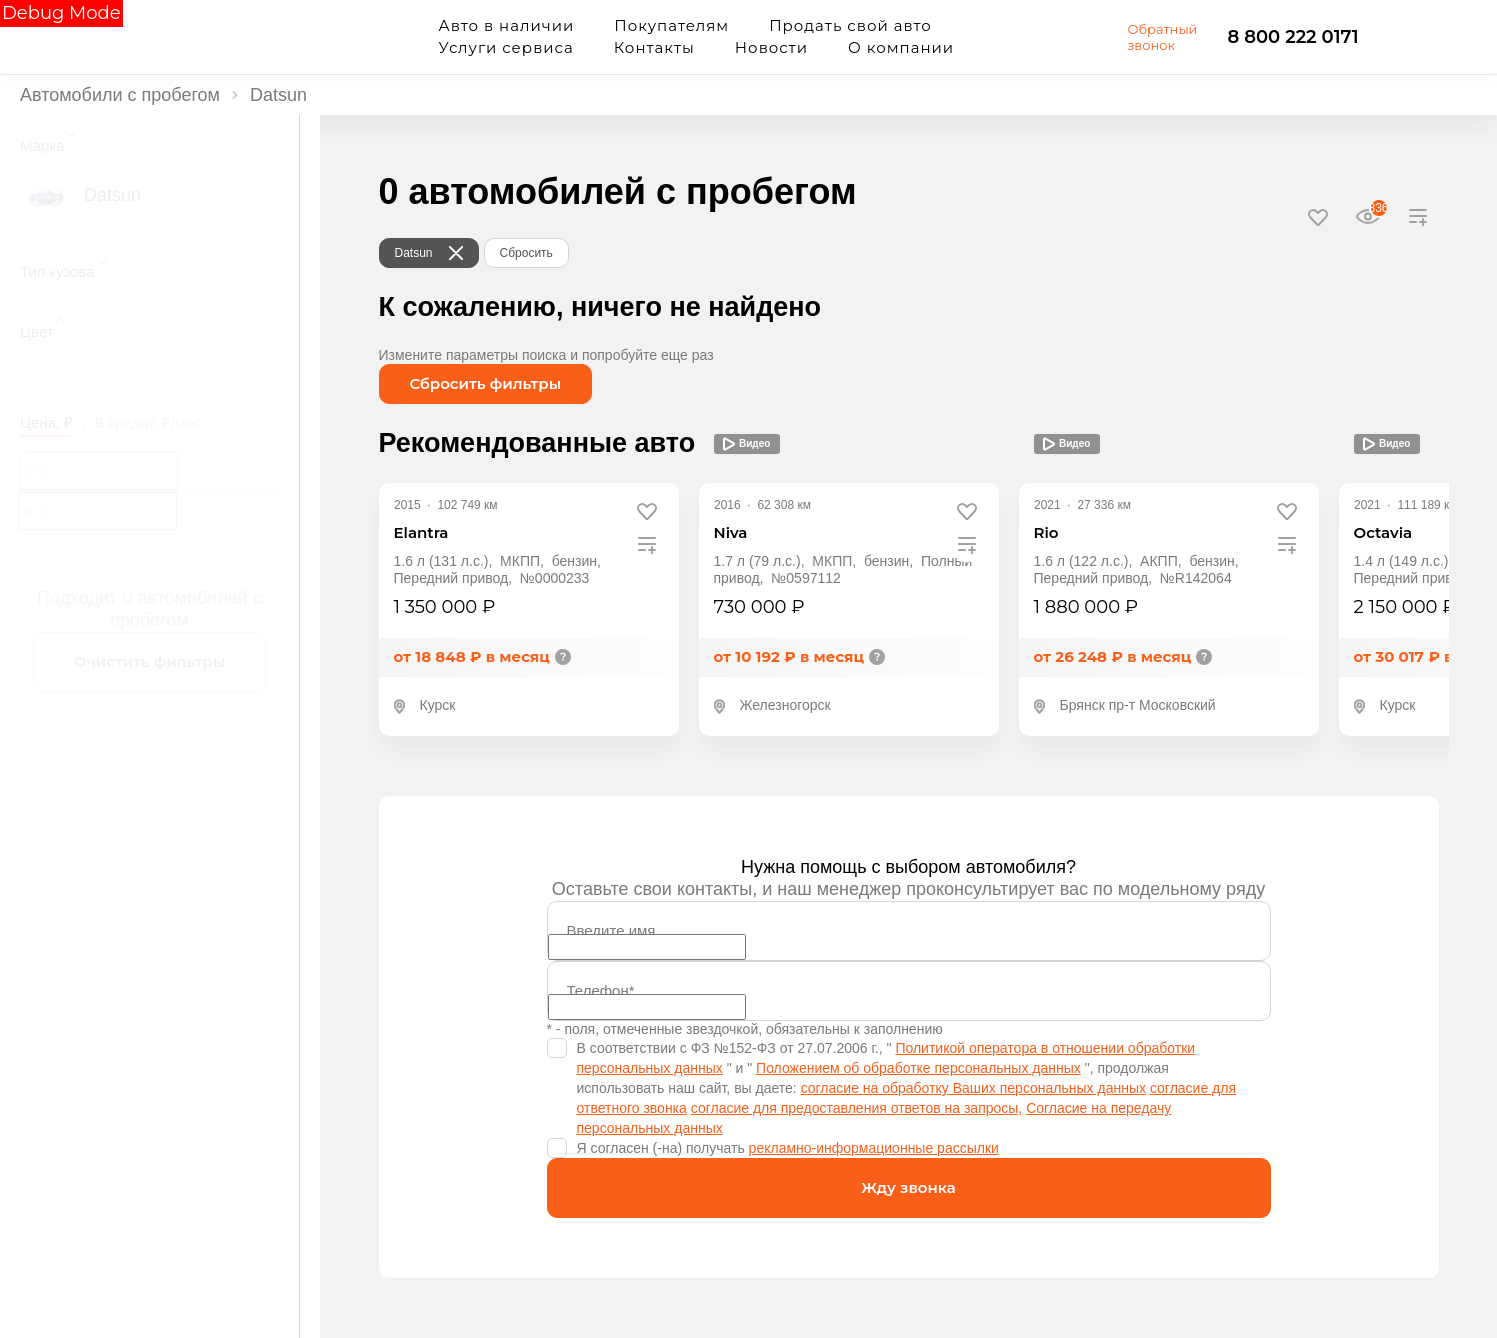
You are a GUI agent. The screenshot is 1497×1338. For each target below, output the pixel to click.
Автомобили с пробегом (120, 95)
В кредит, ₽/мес (147, 422)
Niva (731, 532)
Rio (1046, 532)
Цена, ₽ (46, 422)
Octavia (1383, 532)
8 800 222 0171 (1293, 37)
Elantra (421, 532)
